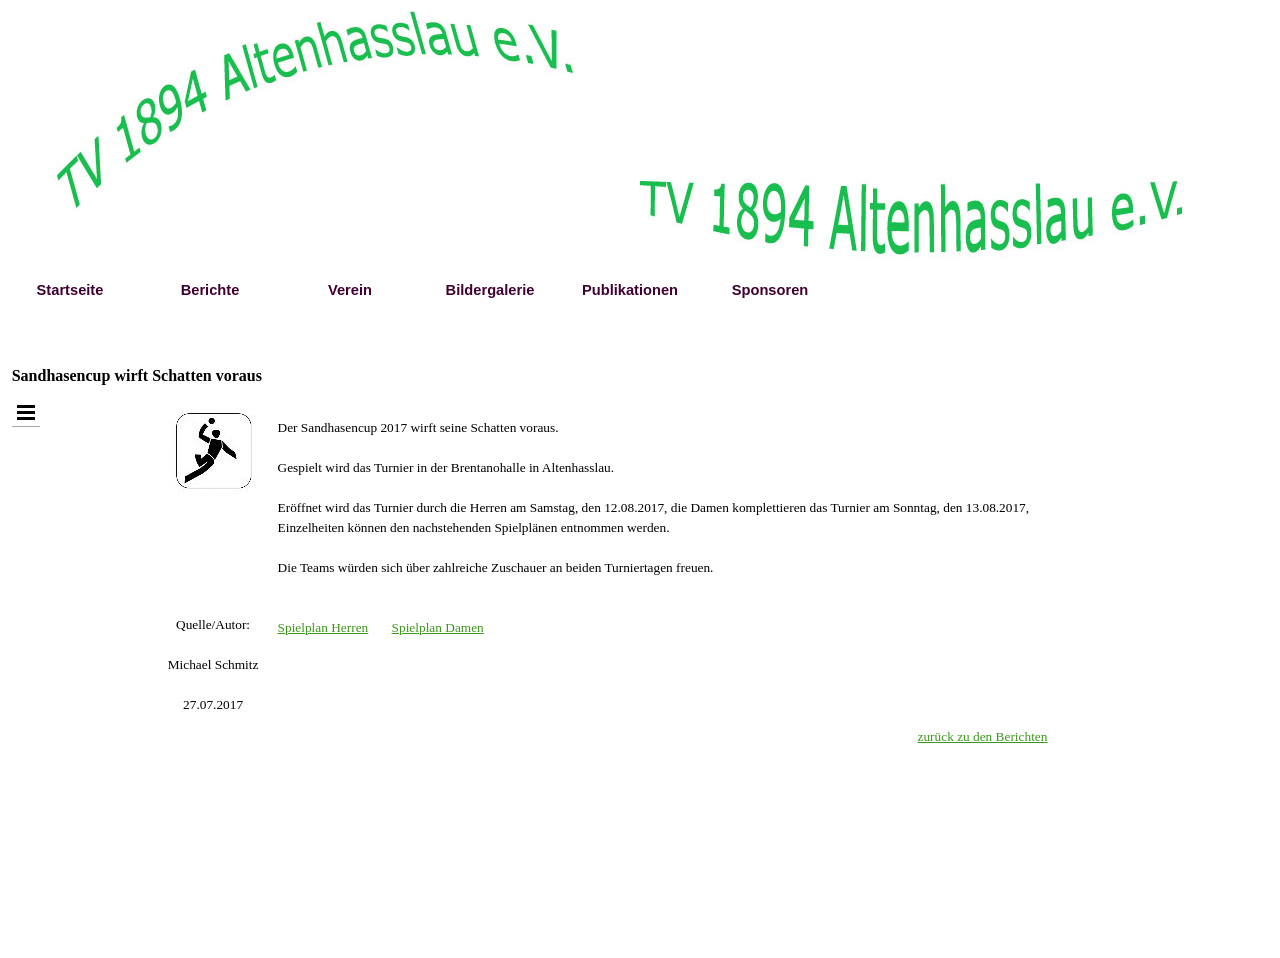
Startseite (70, 290)
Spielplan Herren (323, 627)
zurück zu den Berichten (983, 736)
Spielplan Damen (438, 627)
